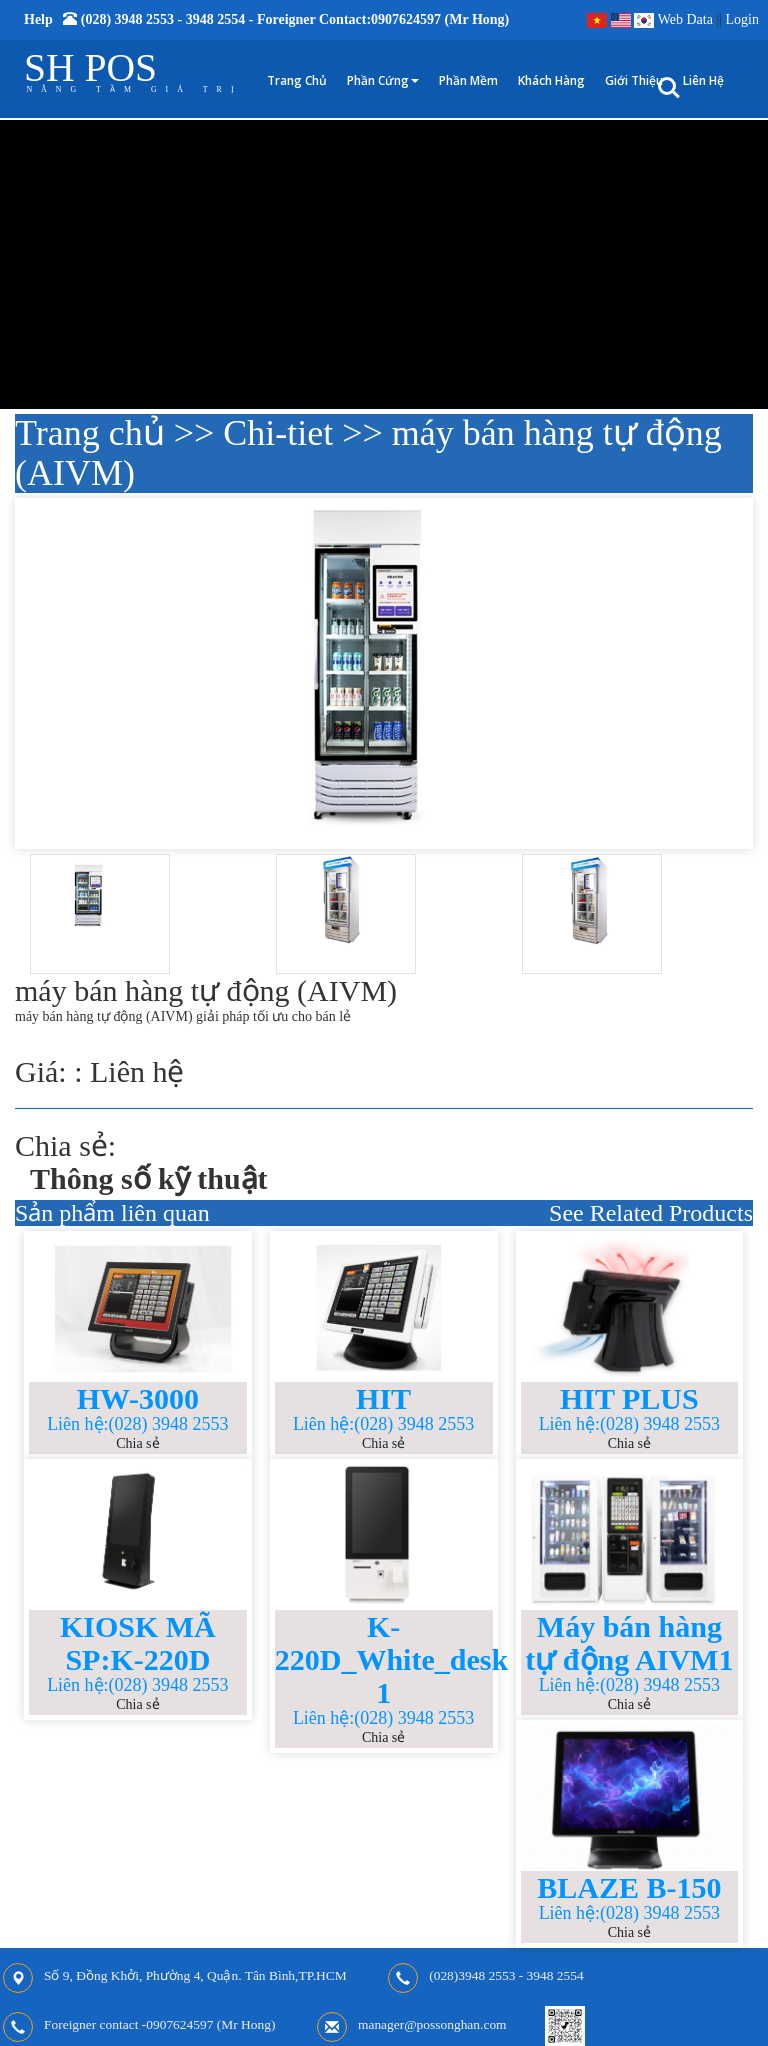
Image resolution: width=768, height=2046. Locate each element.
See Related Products (651, 1213)
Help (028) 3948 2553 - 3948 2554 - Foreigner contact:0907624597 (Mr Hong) (266, 19)
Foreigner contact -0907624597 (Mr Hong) (159, 2025)
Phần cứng (383, 80)
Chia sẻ (137, 1443)
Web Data (685, 19)
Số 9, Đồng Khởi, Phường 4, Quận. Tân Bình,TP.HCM (195, 1976)
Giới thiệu (634, 80)
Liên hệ (703, 80)
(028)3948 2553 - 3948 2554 (506, 1976)
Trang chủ (297, 80)
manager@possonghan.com (432, 2025)
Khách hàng (551, 80)
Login (742, 19)
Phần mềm (468, 80)
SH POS (90, 68)
